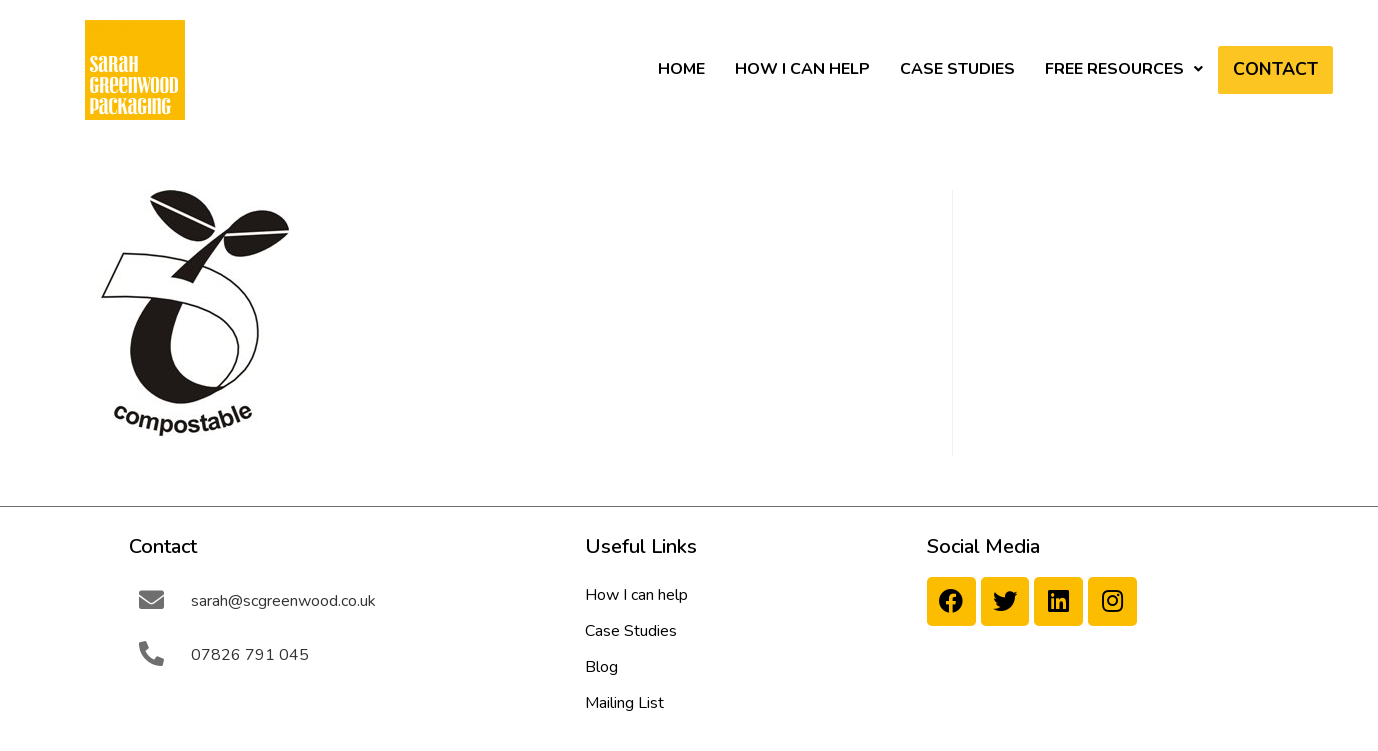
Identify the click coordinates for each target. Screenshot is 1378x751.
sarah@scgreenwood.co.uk (283, 601)
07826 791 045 (250, 655)
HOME (681, 69)
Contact (1275, 70)
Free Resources (1124, 69)
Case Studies (957, 69)
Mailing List (624, 703)
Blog (601, 667)
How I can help (802, 69)
